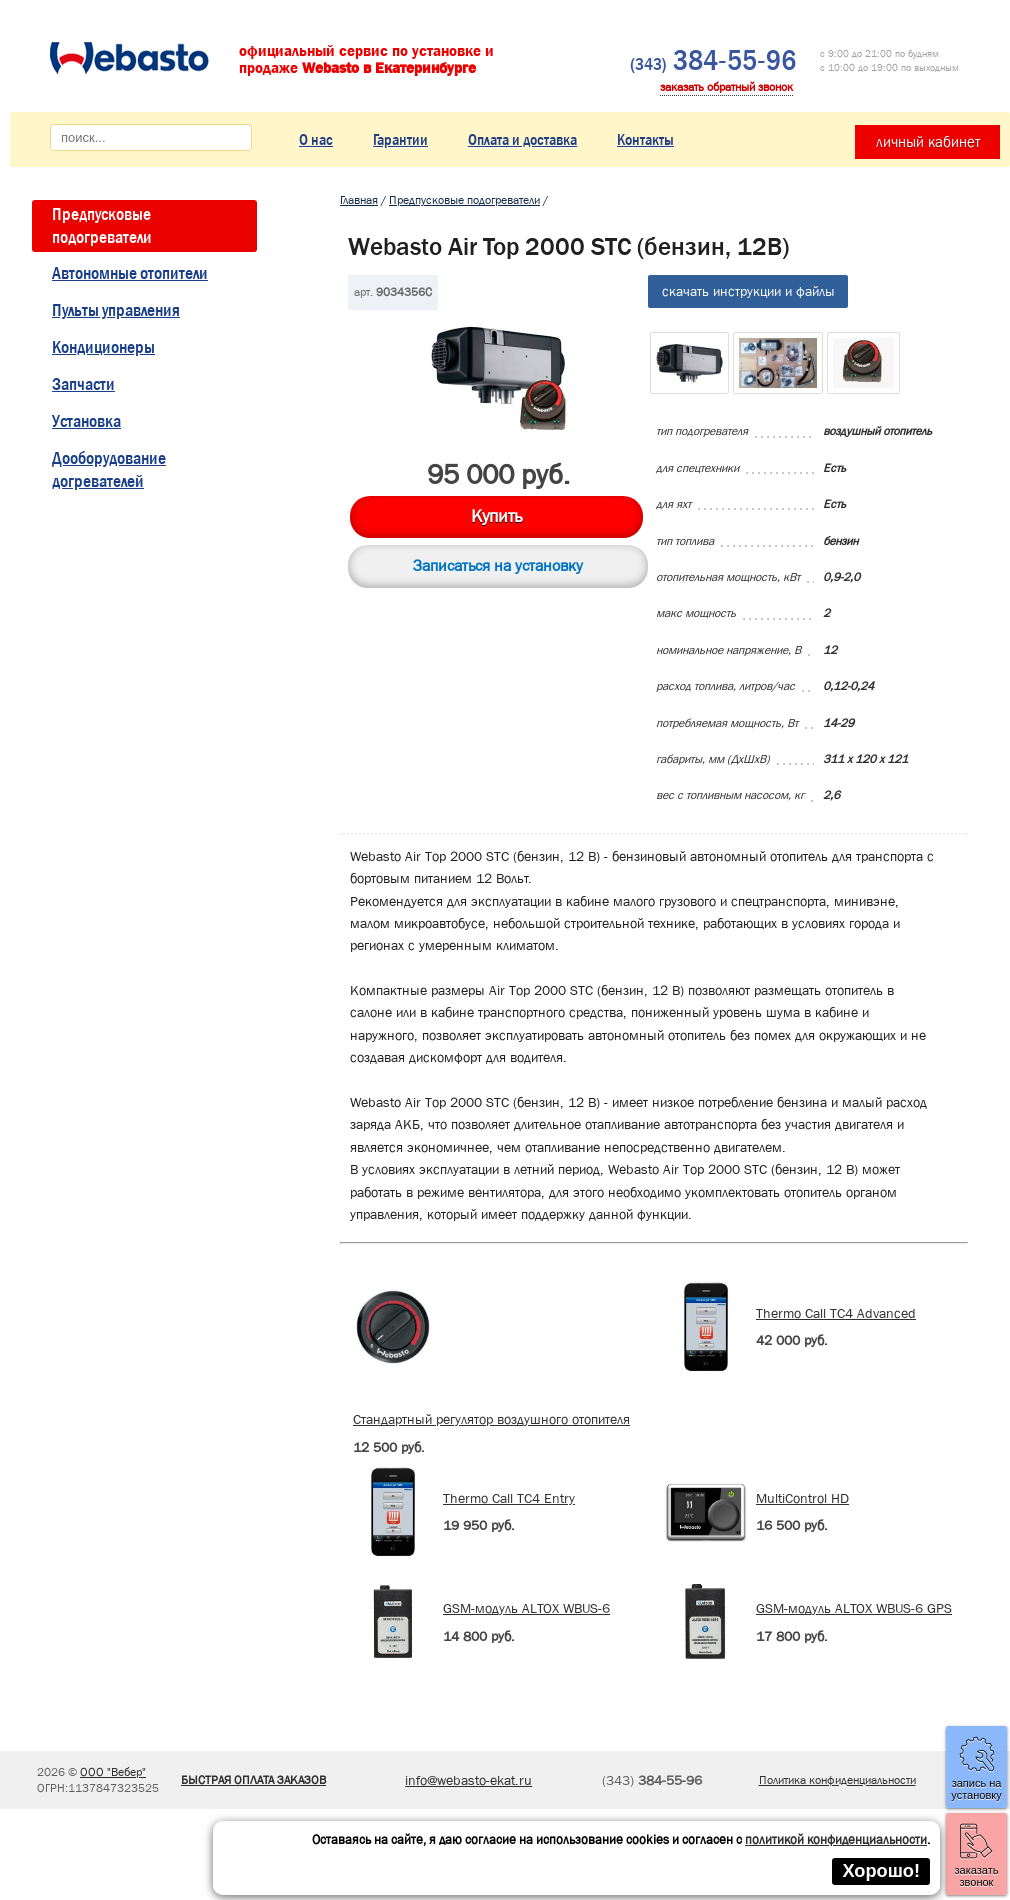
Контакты (645, 139)
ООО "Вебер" (113, 1772)
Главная (359, 200)
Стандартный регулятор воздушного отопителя (491, 1419)
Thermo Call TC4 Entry (509, 1498)
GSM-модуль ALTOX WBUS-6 (526, 1608)
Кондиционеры (103, 347)
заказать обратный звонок (726, 87)
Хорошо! (881, 1871)
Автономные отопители (130, 273)
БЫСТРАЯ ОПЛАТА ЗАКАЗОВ (253, 1780)
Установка (86, 421)
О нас (316, 139)
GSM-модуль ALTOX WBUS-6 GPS (854, 1608)
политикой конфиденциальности (836, 1839)
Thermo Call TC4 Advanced (836, 1313)
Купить (496, 516)
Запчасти (83, 384)
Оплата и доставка (522, 139)
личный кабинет (928, 142)
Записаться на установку (498, 565)
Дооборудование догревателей (109, 470)
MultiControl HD (802, 1498)
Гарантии (400, 139)
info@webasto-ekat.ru (468, 1780)
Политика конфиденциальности (837, 1780)
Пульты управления (116, 310)
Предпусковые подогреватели (102, 226)
